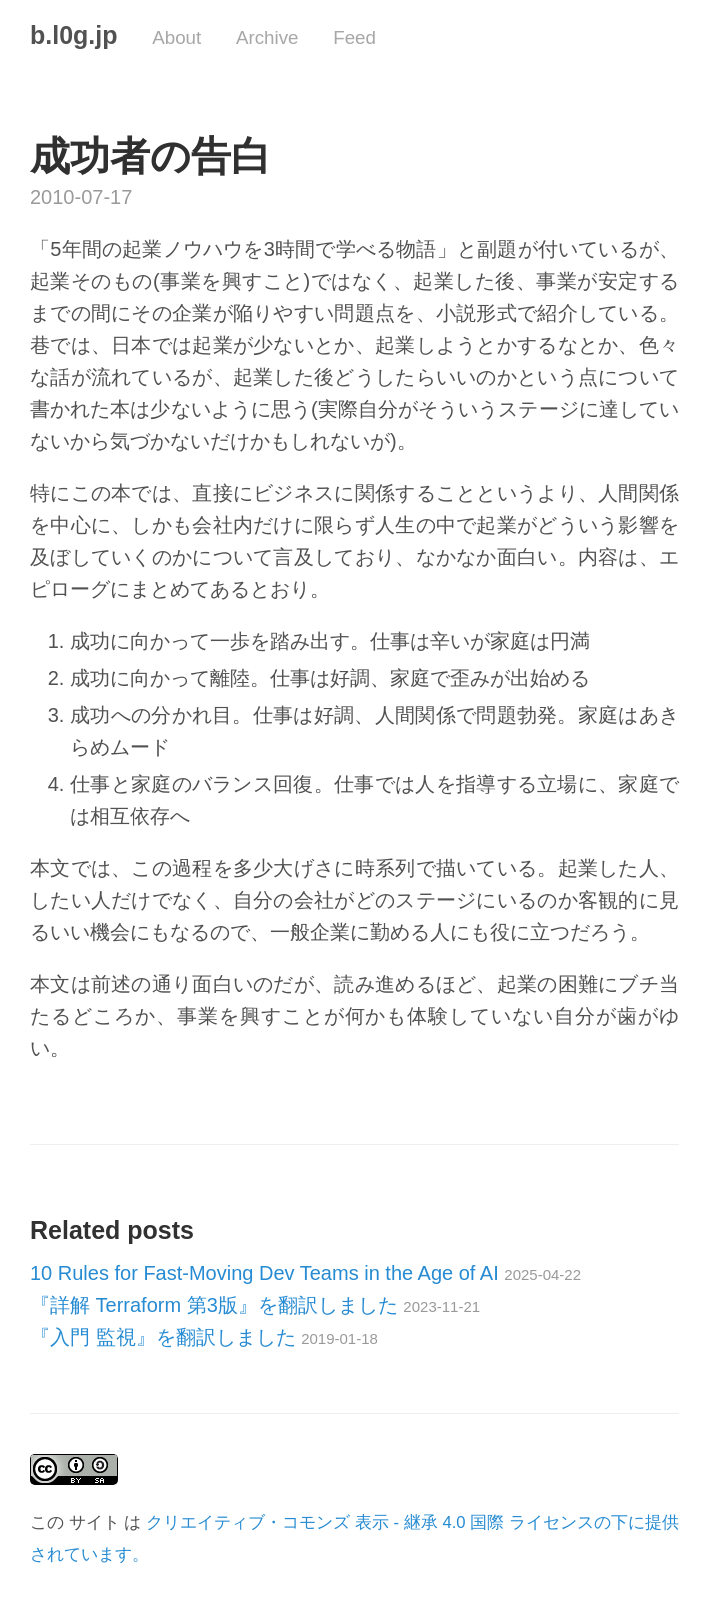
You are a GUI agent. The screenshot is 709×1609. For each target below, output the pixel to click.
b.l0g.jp (74, 35)
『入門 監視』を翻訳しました (204, 1337)
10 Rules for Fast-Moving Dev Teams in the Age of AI (305, 1273)
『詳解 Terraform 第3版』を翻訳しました (255, 1305)
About (176, 37)
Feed (354, 37)
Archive (267, 37)
